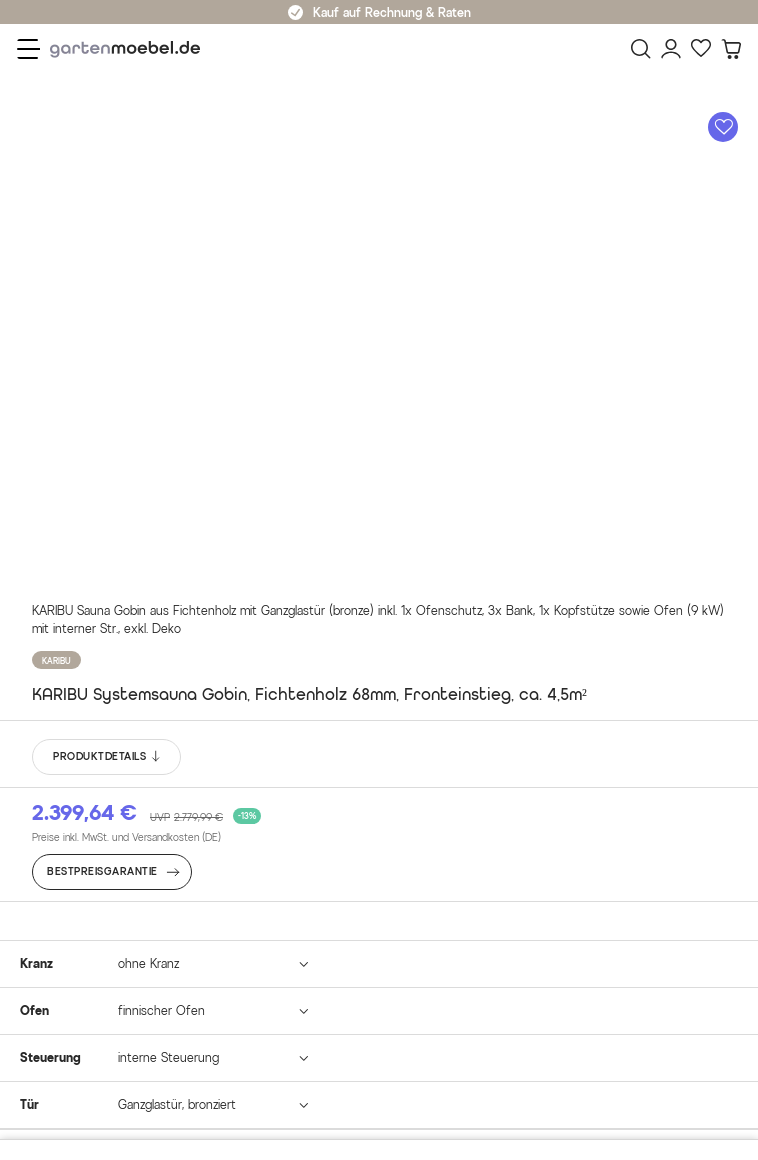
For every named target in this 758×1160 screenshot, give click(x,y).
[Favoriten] (701, 49)
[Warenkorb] (731, 49)
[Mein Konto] (671, 49)
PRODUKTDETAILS (107, 757)
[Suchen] (641, 49)
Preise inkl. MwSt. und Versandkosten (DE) (126, 837)
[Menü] (28, 49)
